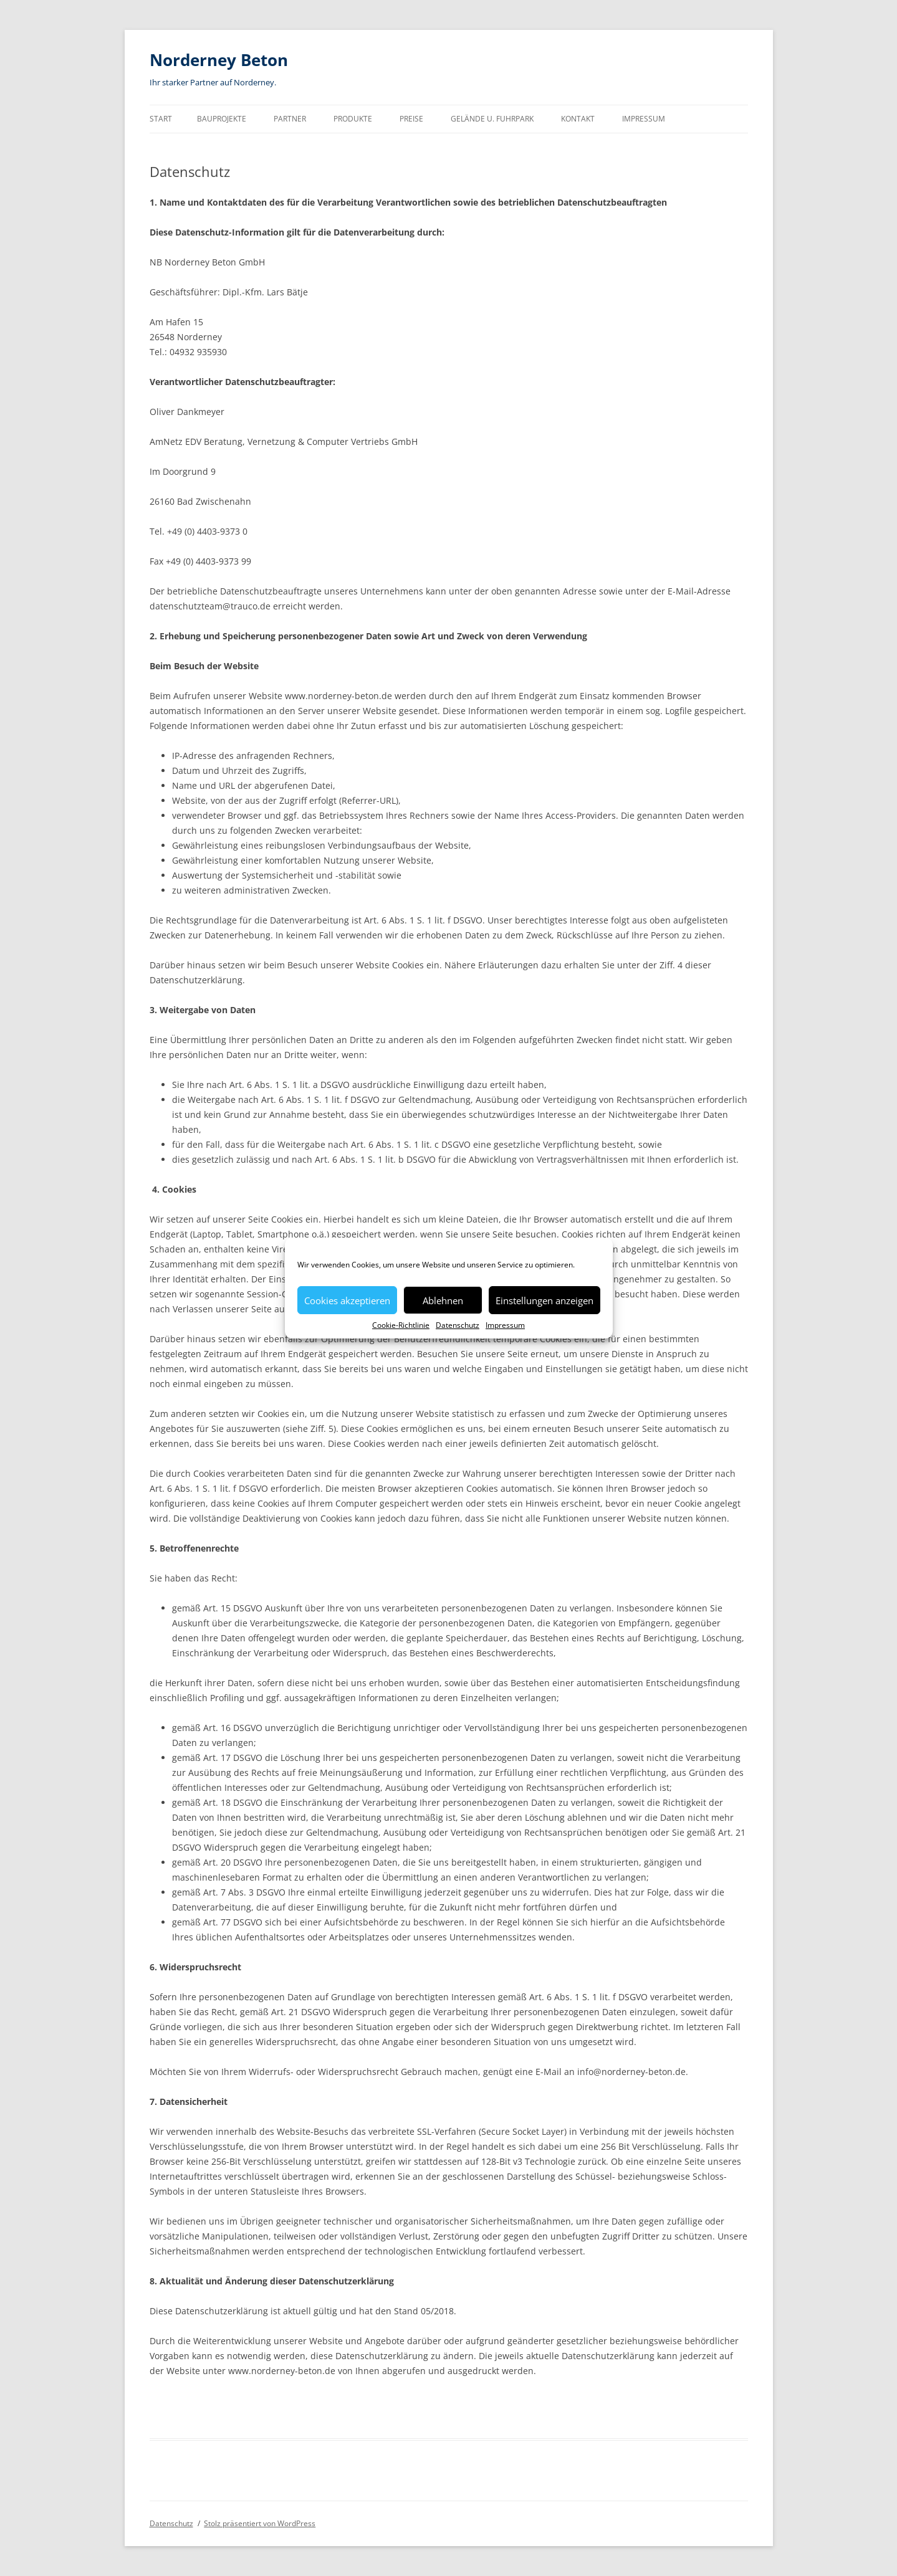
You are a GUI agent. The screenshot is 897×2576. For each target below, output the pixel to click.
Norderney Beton (219, 60)
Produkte (352, 118)
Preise (411, 118)
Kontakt (578, 118)
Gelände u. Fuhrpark (492, 118)
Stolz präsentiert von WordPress (259, 2523)
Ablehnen (443, 1300)
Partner (290, 118)
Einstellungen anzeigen (544, 1300)
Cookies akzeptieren (347, 1300)
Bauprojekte (221, 118)
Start (161, 118)
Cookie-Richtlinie (400, 1325)
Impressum (505, 1325)
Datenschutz (457, 1325)
